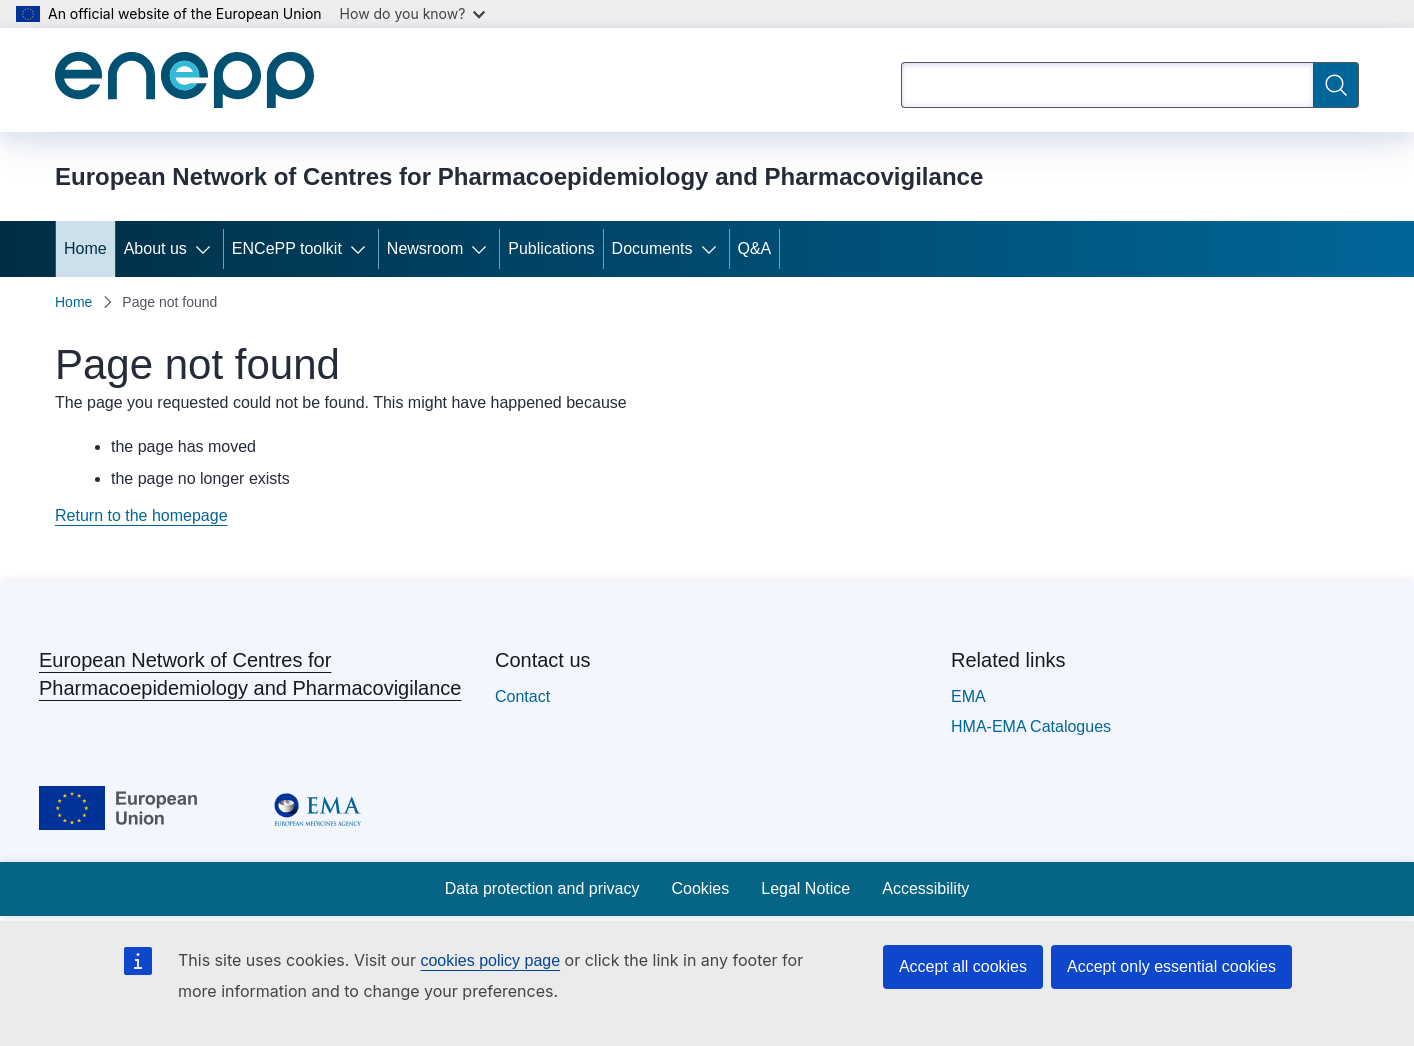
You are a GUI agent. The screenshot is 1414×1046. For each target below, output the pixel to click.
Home (85, 248)
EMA (968, 696)
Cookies (700, 888)
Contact (522, 696)
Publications (551, 248)
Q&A (755, 248)
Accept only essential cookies (1171, 966)
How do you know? (413, 13)
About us (155, 248)
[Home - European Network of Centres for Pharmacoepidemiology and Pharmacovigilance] (184, 80)
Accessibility (925, 888)
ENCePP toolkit (287, 248)
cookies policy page (490, 960)
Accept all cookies (963, 966)
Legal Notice (805, 888)
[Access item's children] (207, 249)
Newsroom (425, 248)
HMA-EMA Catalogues (1031, 726)
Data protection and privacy (542, 888)
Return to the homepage (141, 515)
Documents (652, 248)
